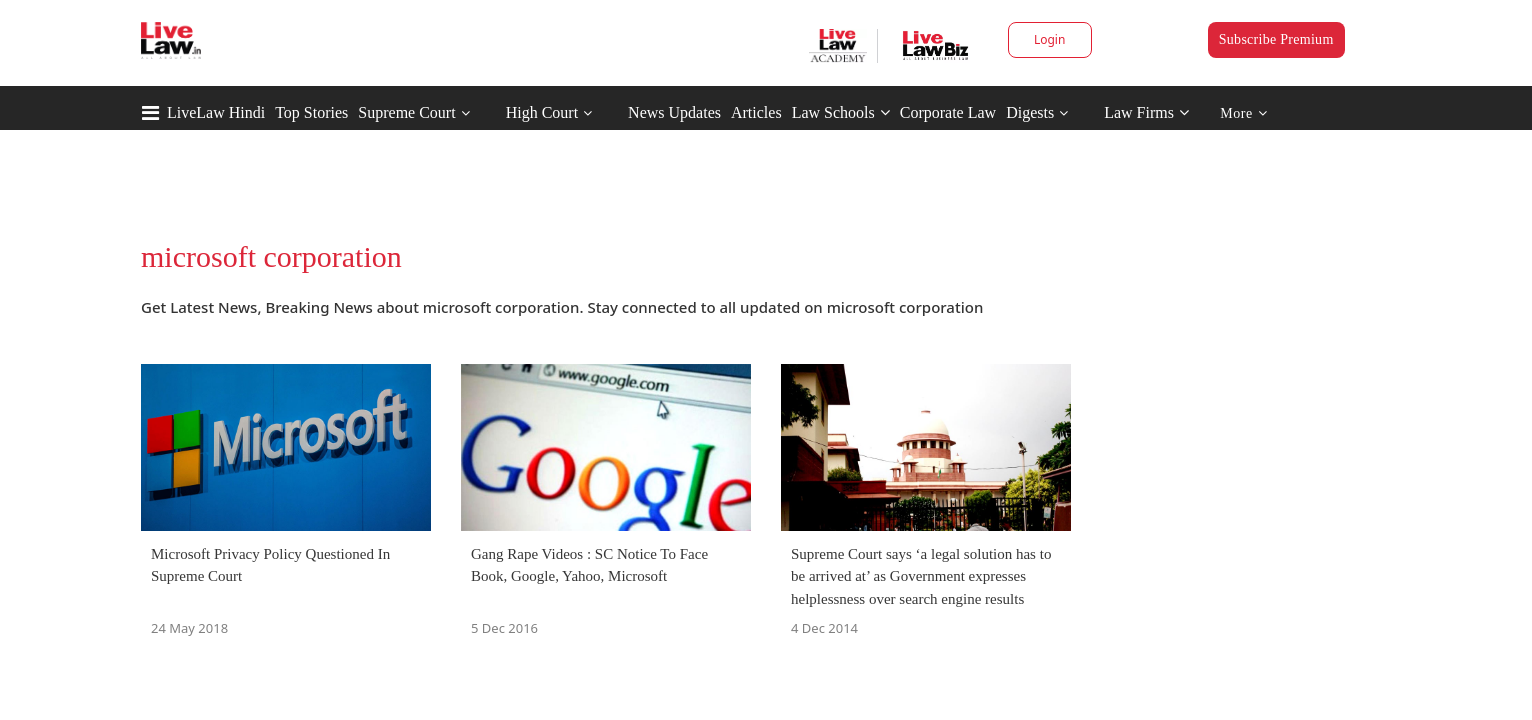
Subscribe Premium (1276, 39)
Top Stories (311, 112)
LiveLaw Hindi (216, 112)
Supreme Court (406, 112)
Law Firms (1146, 112)
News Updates (674, 112)
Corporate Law (948, 112)
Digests (1030, 112)
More (1243, 113)
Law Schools (841, 112)
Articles (756, 112)
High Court (542, 112)
